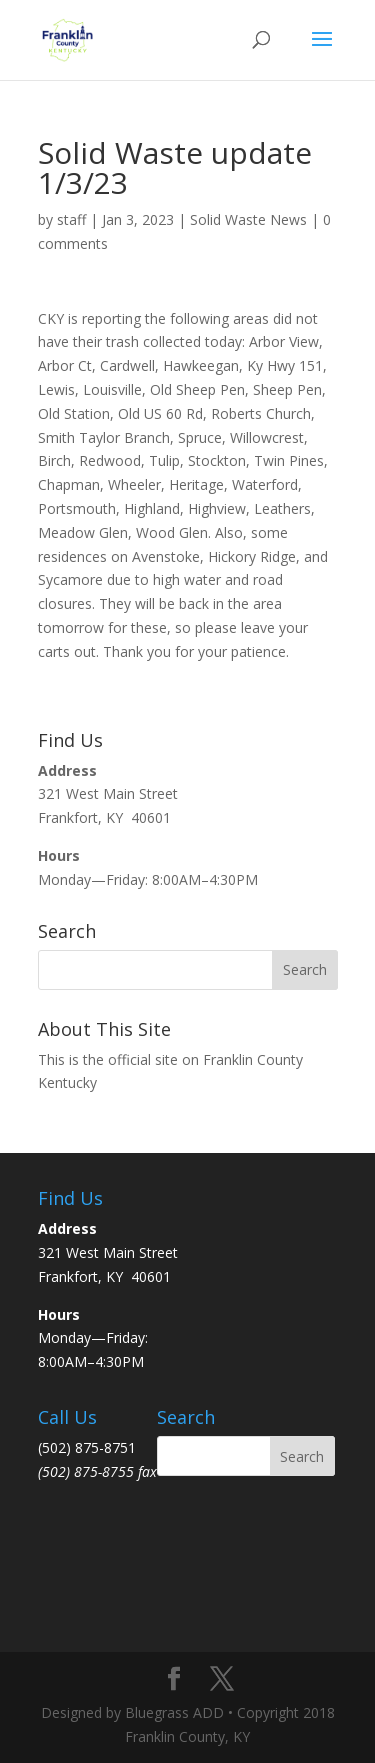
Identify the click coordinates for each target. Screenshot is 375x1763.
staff (71, 219)
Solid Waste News (248, 219)
